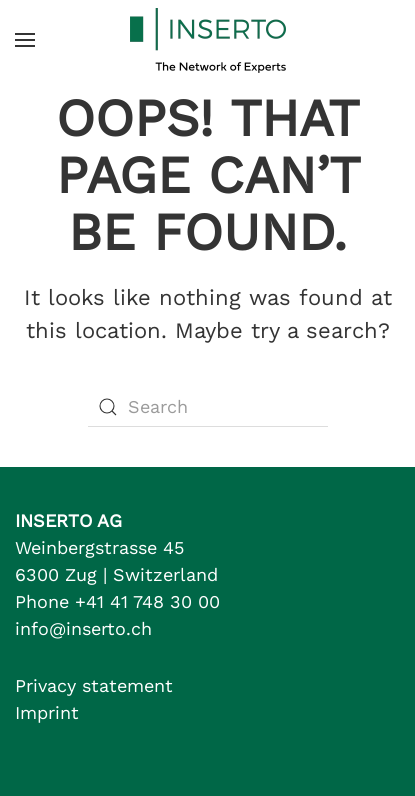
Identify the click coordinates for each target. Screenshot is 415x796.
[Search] (208, 407)
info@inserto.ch (83, 628)
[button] (25, 40)
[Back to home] (208, 40)
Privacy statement (94, 685)
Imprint (47, 712)
